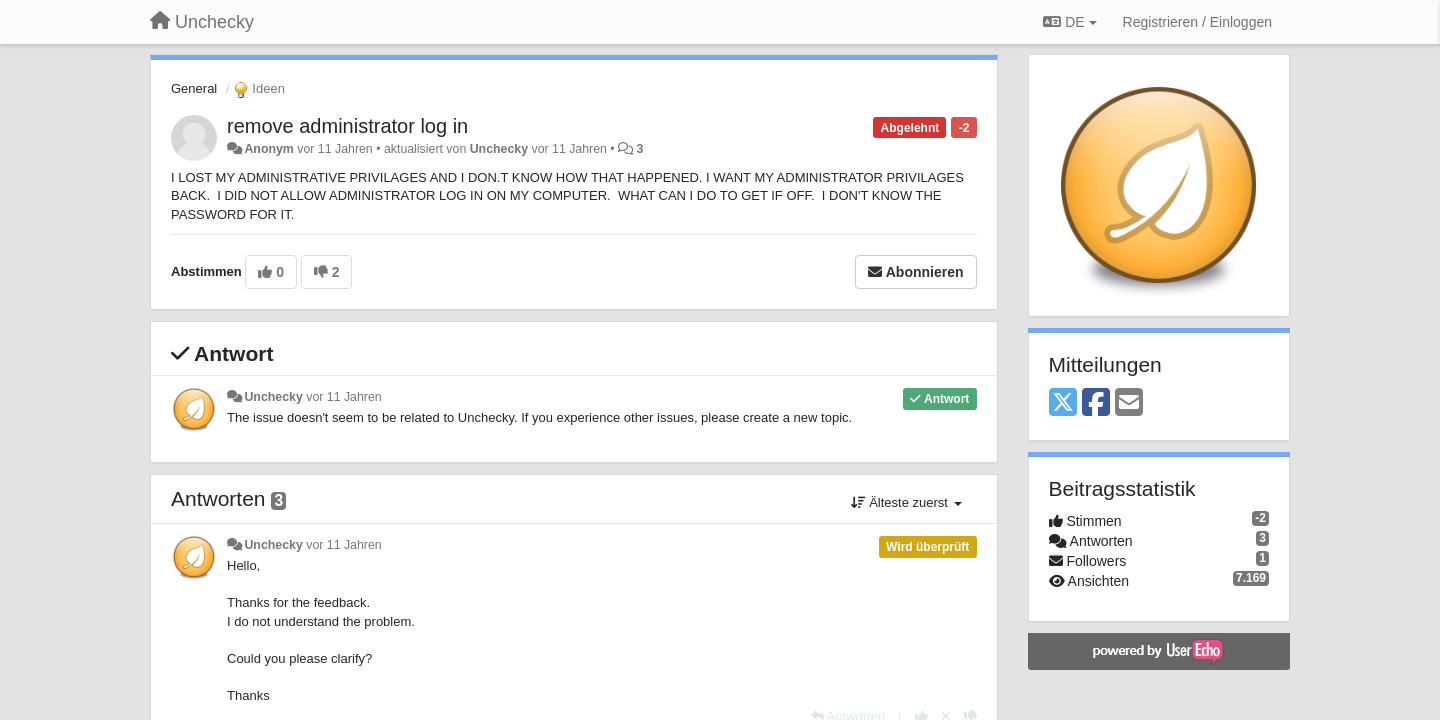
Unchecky (499, 149)
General (194, 88)
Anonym (268, 149)
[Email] (1129, 403)
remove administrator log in (347, 126)
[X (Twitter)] (1063, 403)
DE (1069, 22)
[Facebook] (1096, 403)
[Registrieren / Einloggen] (1197, 22)
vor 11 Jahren (343, 397)
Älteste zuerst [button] (906, 502)
